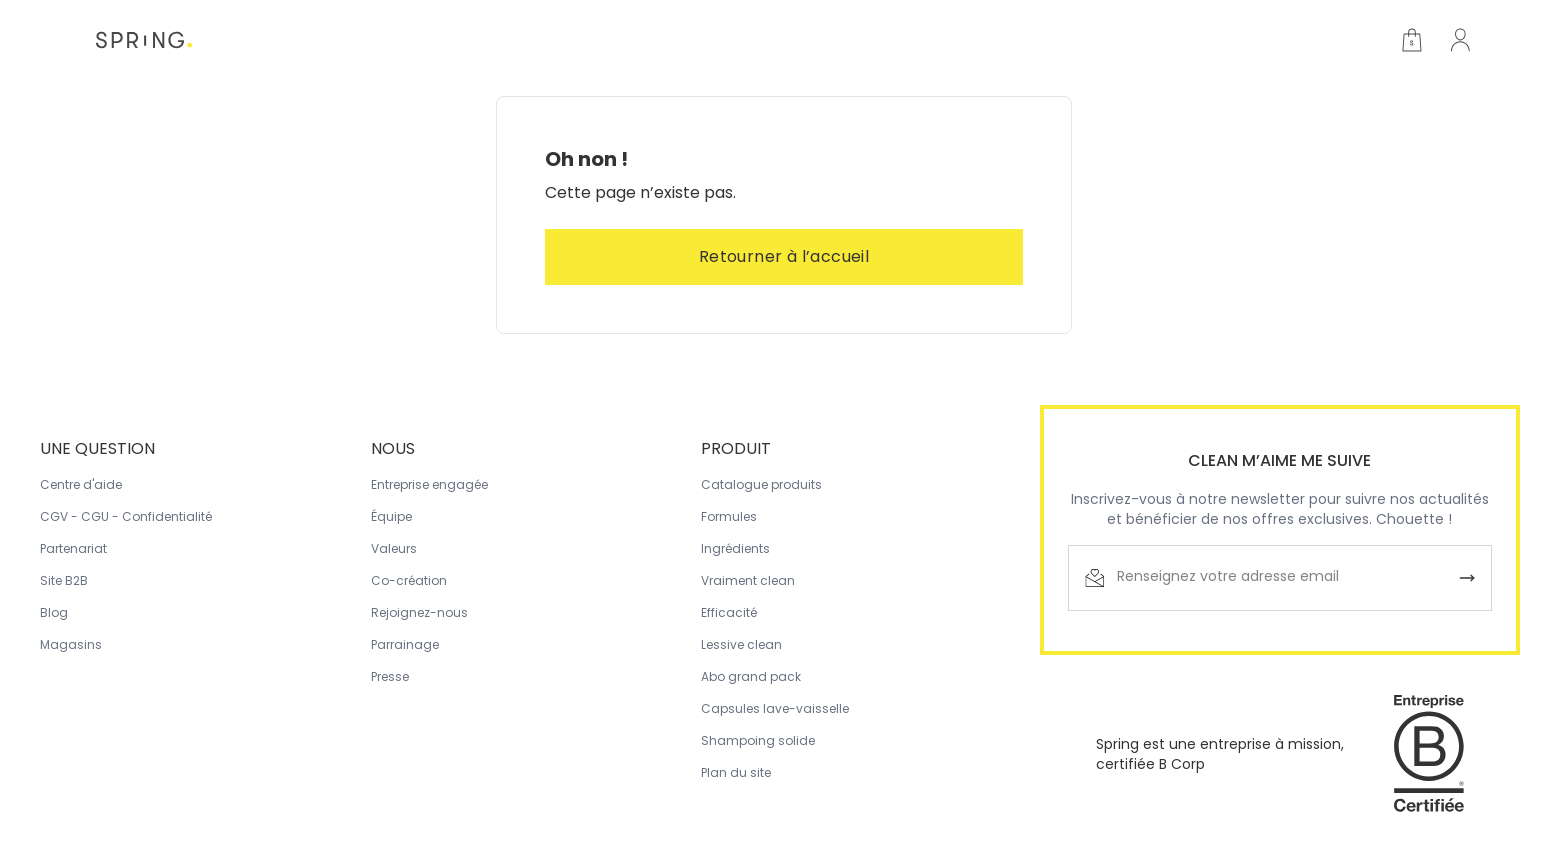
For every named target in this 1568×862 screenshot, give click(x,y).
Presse (390, 676)
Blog (54, 612)
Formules (729, 516)
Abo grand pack (751, 676)
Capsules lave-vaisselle (775, 708)
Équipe (391, 516)
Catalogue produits (761, 484)
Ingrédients (735, 548)
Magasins (71, 644)
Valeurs (394, 548)
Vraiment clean (748, 580)
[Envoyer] (1467, 578)
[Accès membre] (1460, 40)
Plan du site (736, 772)
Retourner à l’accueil (784, 256)
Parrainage (405, 644)
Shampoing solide (758, 740)
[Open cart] (1412, 40)
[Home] (144, 40)
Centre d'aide (81, 484)
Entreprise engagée (429, 484)
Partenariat (73, 548)
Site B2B (64, 580)
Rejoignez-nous (419, 612)
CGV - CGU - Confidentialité (126, 516)
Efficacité (729, 612)
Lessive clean (741, 644)
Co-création (409, 580)
